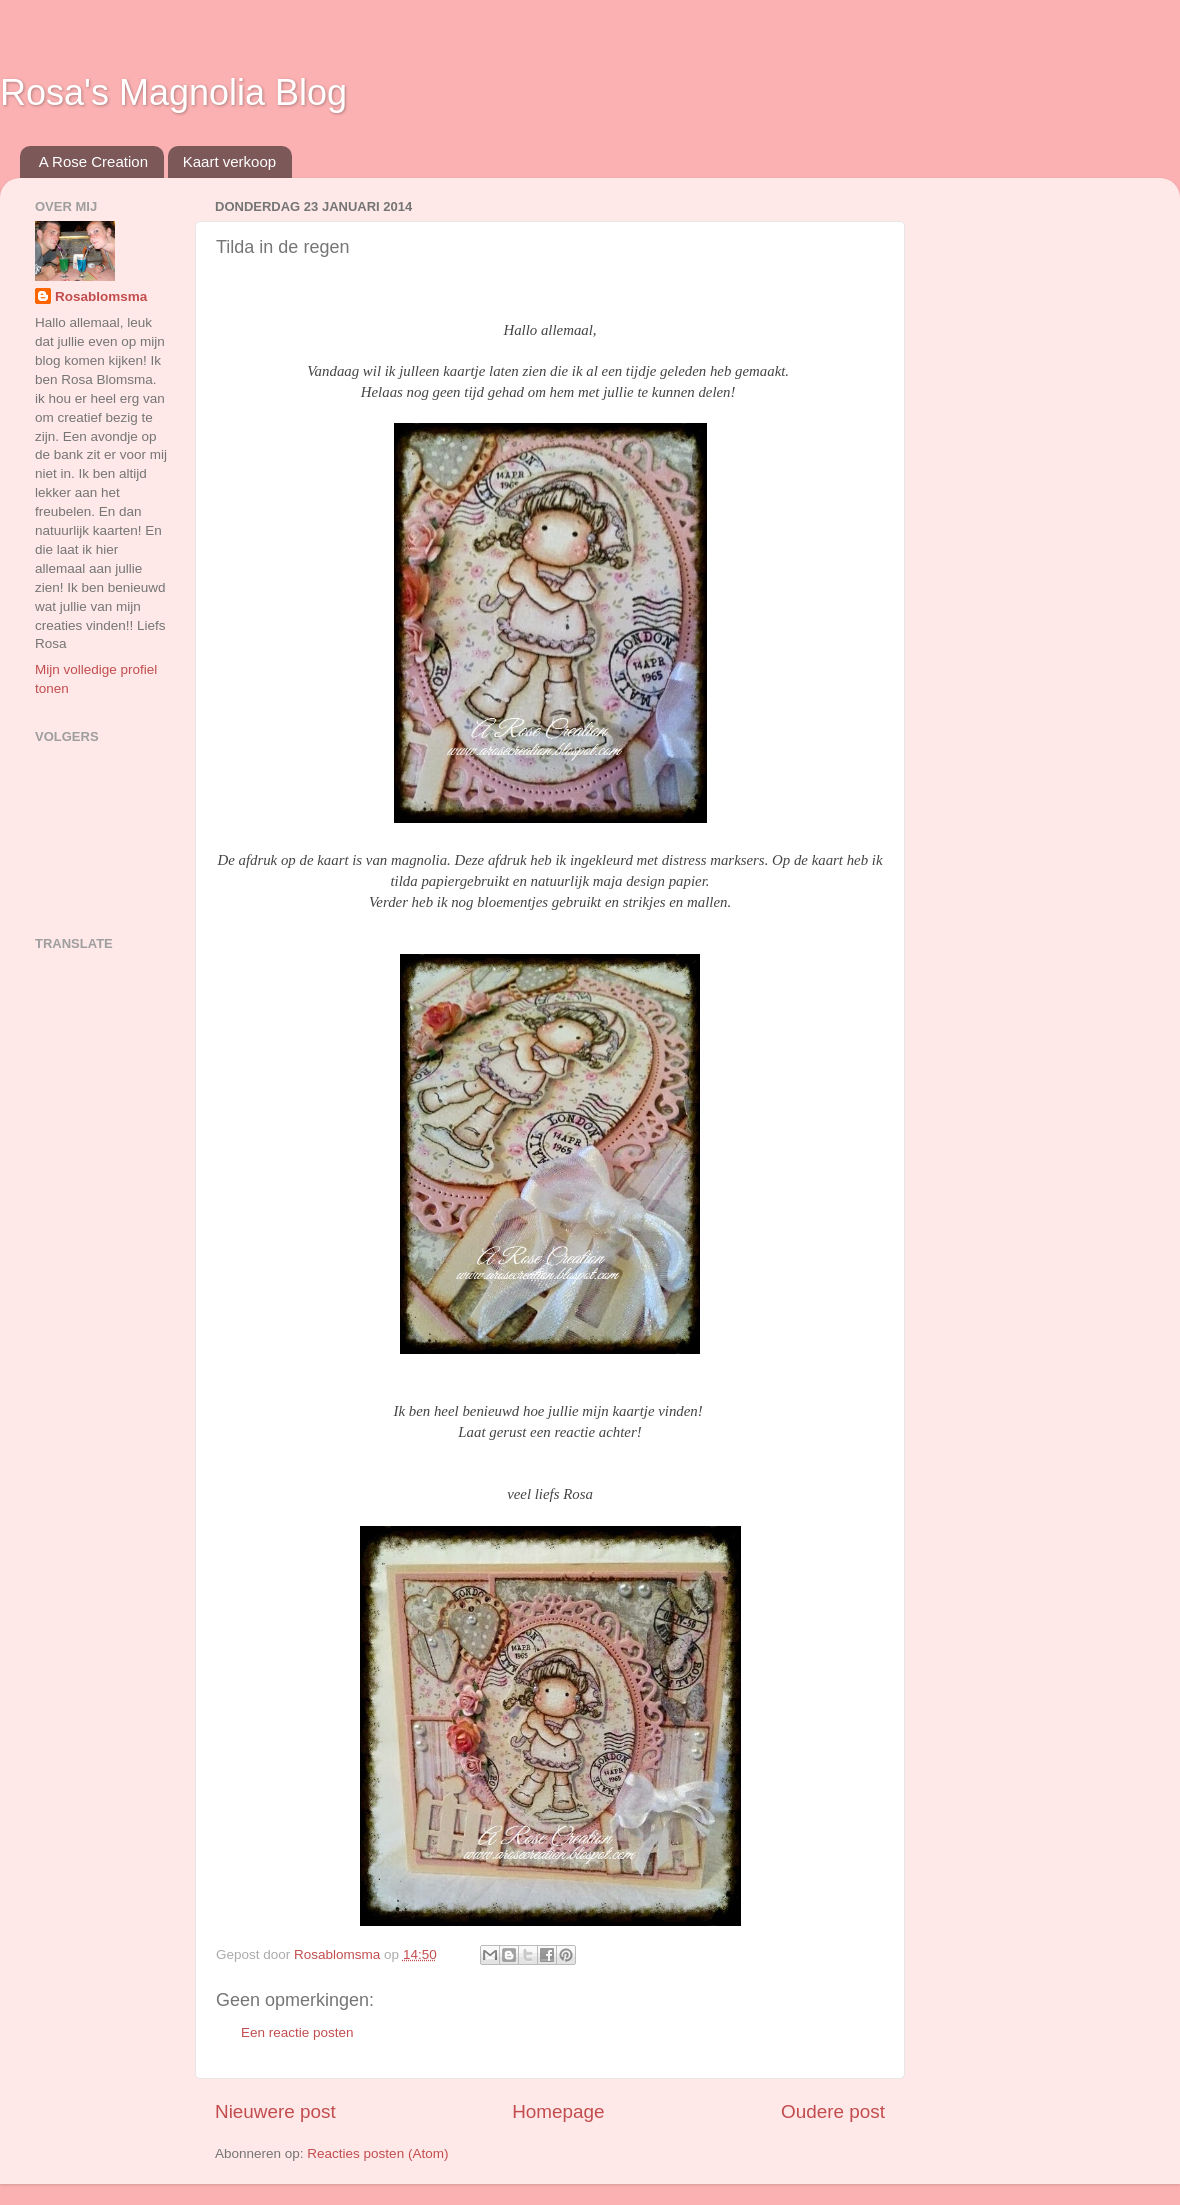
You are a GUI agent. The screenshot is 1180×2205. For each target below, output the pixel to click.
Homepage (558, 2111)
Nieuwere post (275, 2111)
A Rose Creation (93, 161)
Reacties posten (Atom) (377, 2153)
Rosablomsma (101, 296)
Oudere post (833, 2111)
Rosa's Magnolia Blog (173, 92)
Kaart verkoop (229, 161)
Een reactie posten (297, 2032)
